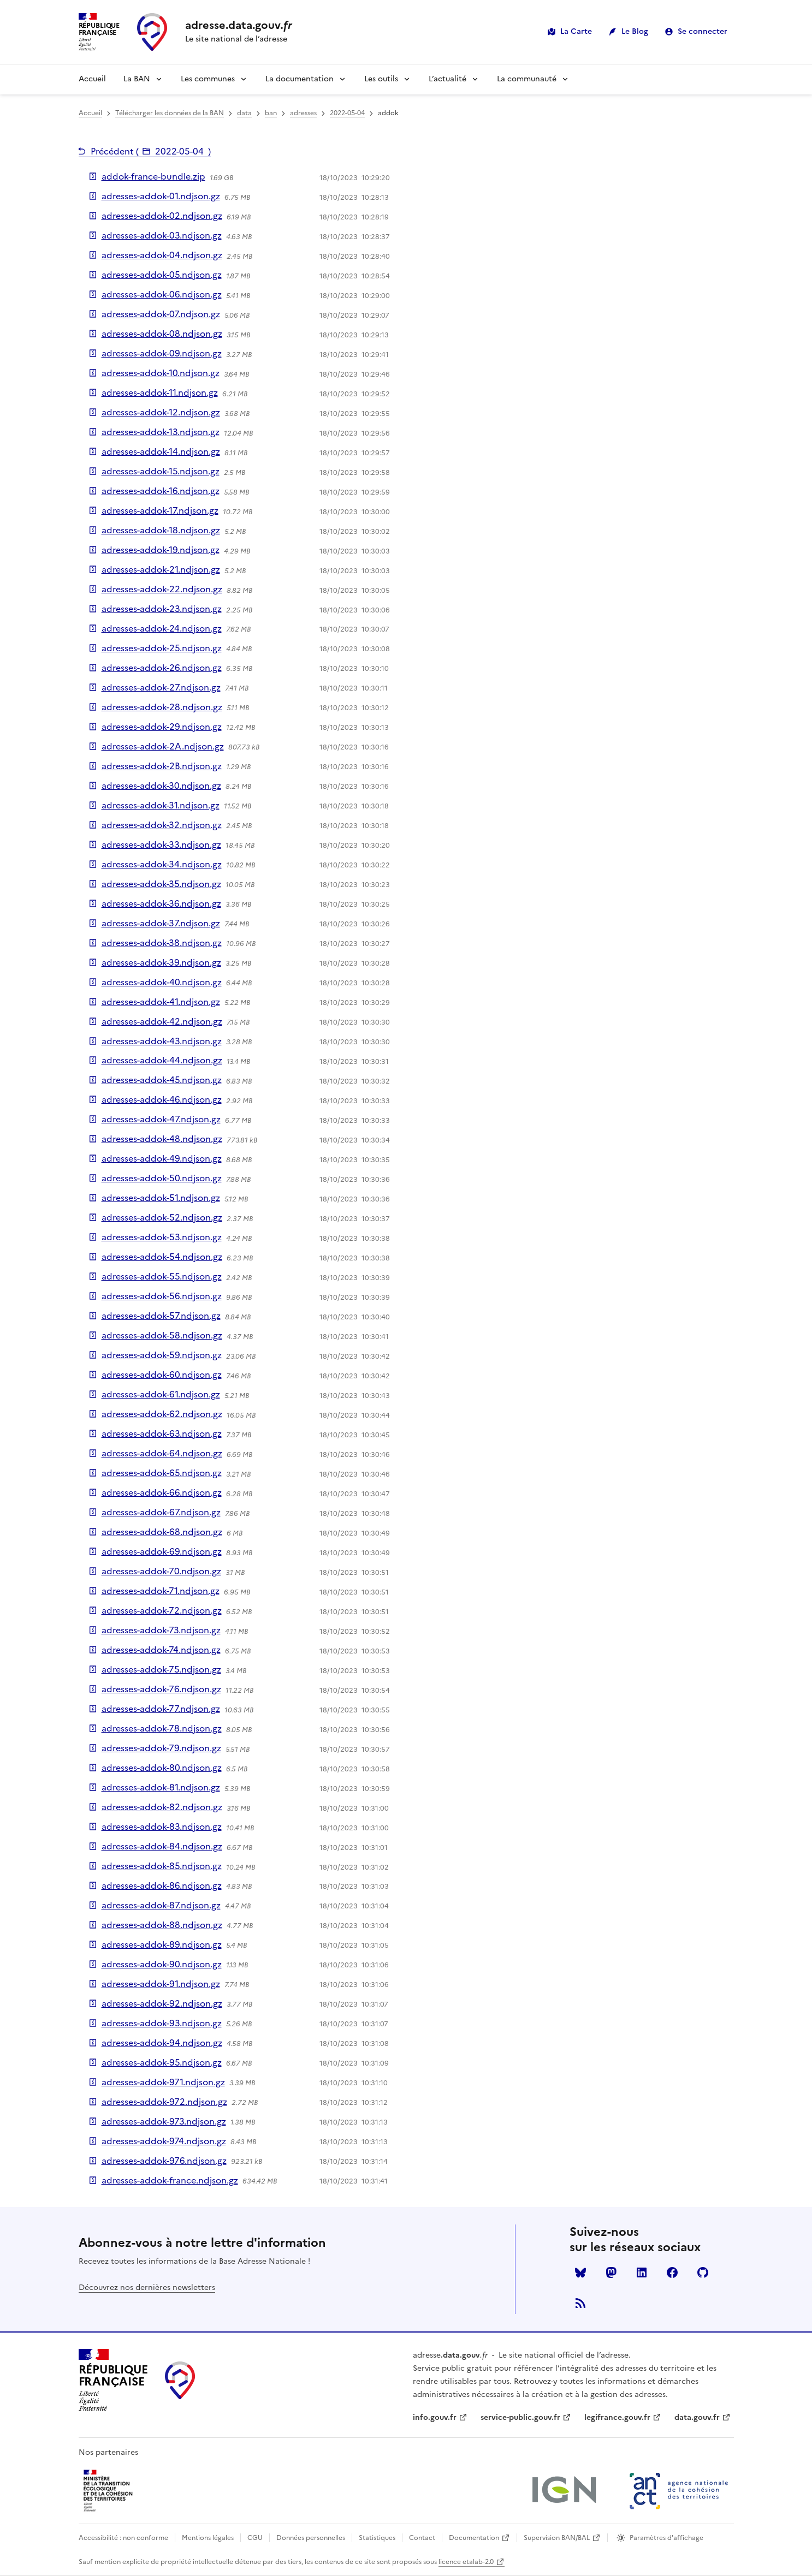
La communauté (526, 79)
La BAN (136, 79)
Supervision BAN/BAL (557, 2538)
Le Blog (634, 31)
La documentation (299, 79)
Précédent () (151, 151)
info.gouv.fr (435, 2417)
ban (271, 113)
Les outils (381, 79)
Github (703, 2272)
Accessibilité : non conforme (123, 2538)
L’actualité (447, 79)
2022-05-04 (347, 113)
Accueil (92, 79)
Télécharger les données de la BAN (169, 113)
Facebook (672, 2272)
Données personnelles (310, 2538)
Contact (422, 2538)
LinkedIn (642, 2272)
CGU (255, 2538)
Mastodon (611, 2272)
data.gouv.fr (697, 2417)
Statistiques (377, 2538)
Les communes (208, 79)
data (244, 113)
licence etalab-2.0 (466, 2562)
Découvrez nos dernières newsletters (147, 2287)
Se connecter (702, 31)
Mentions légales (208, 2538)
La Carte (576, 31)
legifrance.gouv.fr (617, 2417)
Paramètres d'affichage (666, 2538)
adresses (303, 113)
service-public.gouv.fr (520, 2417)
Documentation (474, 2538)
